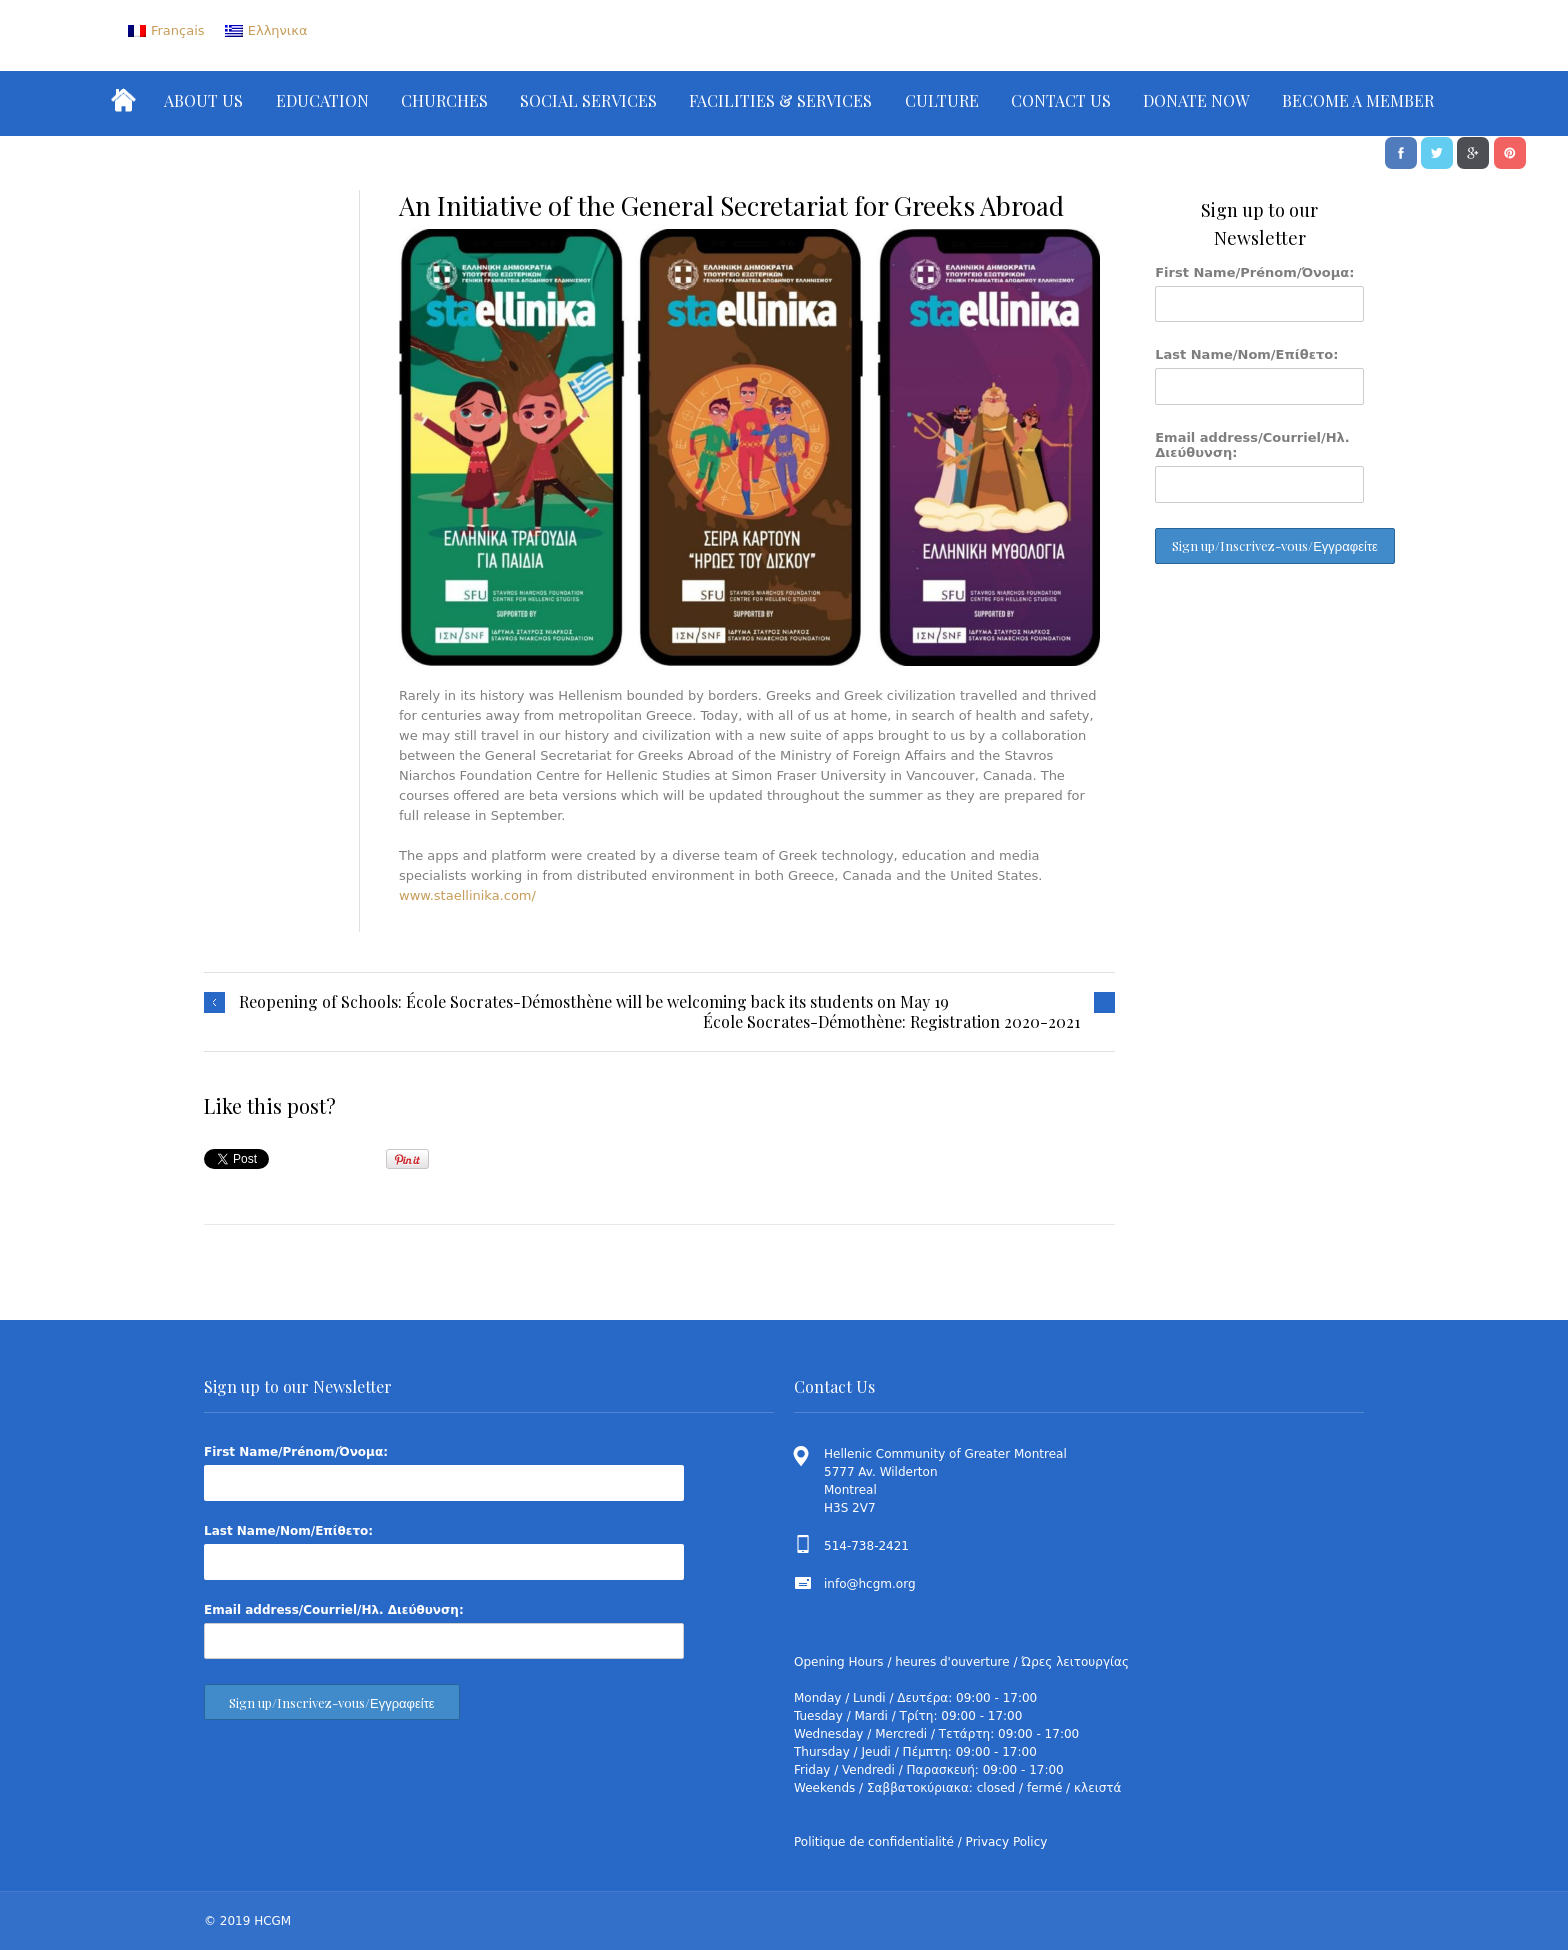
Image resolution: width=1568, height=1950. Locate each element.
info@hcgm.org (870, 1584)
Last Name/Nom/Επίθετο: (1246, 354)
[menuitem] (166, 30)
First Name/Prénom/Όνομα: (1254, 272)
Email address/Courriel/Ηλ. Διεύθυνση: (1252, 445)
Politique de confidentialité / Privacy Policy (920, 1842)
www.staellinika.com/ (467, 895)
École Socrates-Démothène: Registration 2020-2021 (891, 1022)
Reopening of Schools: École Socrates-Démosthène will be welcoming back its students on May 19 (594, 1002)
